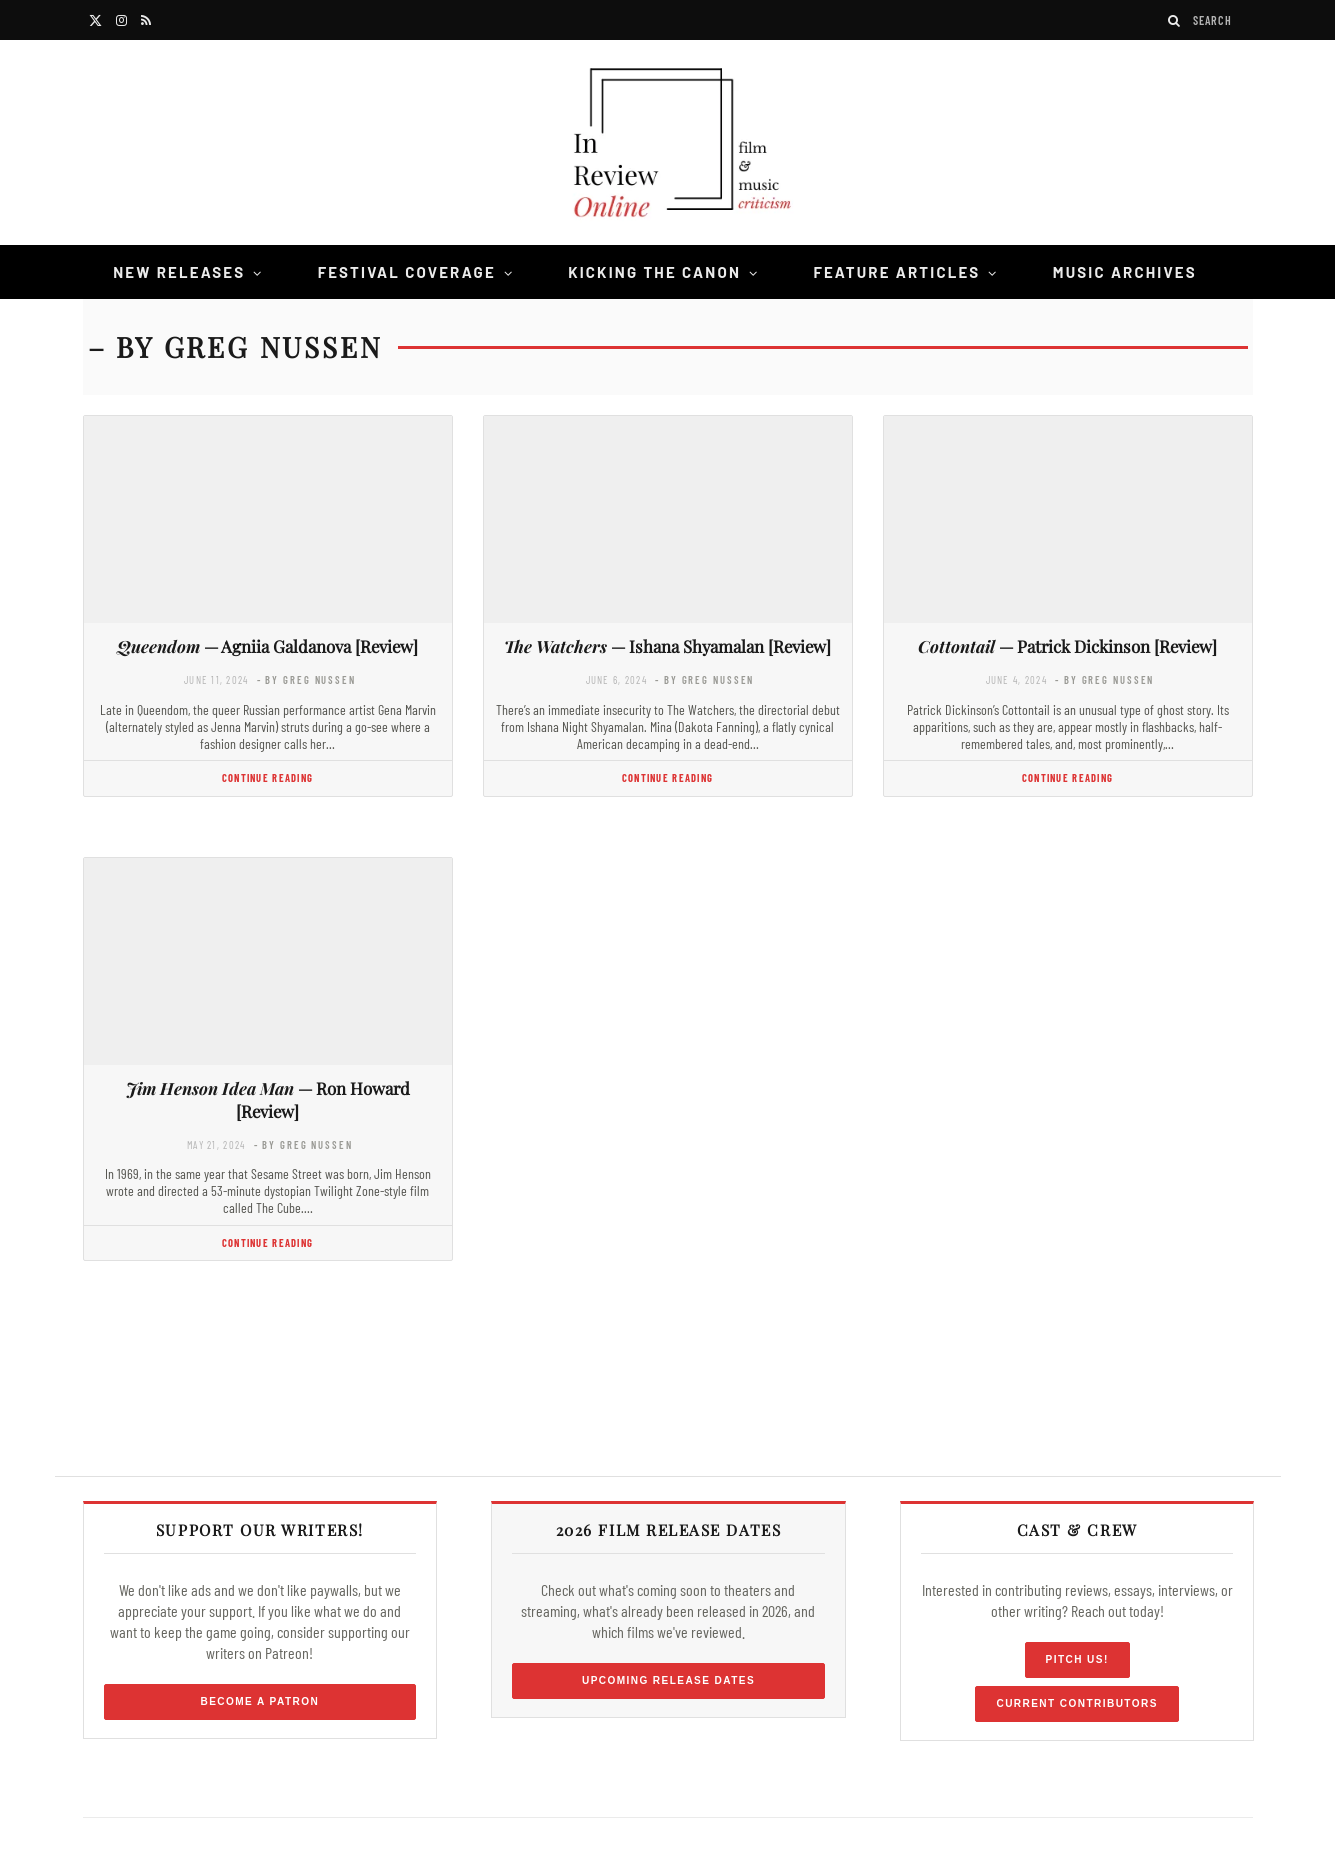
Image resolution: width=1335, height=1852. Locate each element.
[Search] (1175, 20)
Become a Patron (260, 1701)
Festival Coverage (407, 272)
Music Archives (1125, 272)
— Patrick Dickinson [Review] (1067, 646)
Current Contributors (1076, 1703)
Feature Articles (896, 272)
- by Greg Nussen (306, 679)
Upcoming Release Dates (668, 1680)
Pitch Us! (1077, 1659)
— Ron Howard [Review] (268, 1099)
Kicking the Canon (654, 272)
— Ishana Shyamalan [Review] (667, 646)
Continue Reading (267, 777)
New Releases (179, 272)
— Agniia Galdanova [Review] (267, 646)
